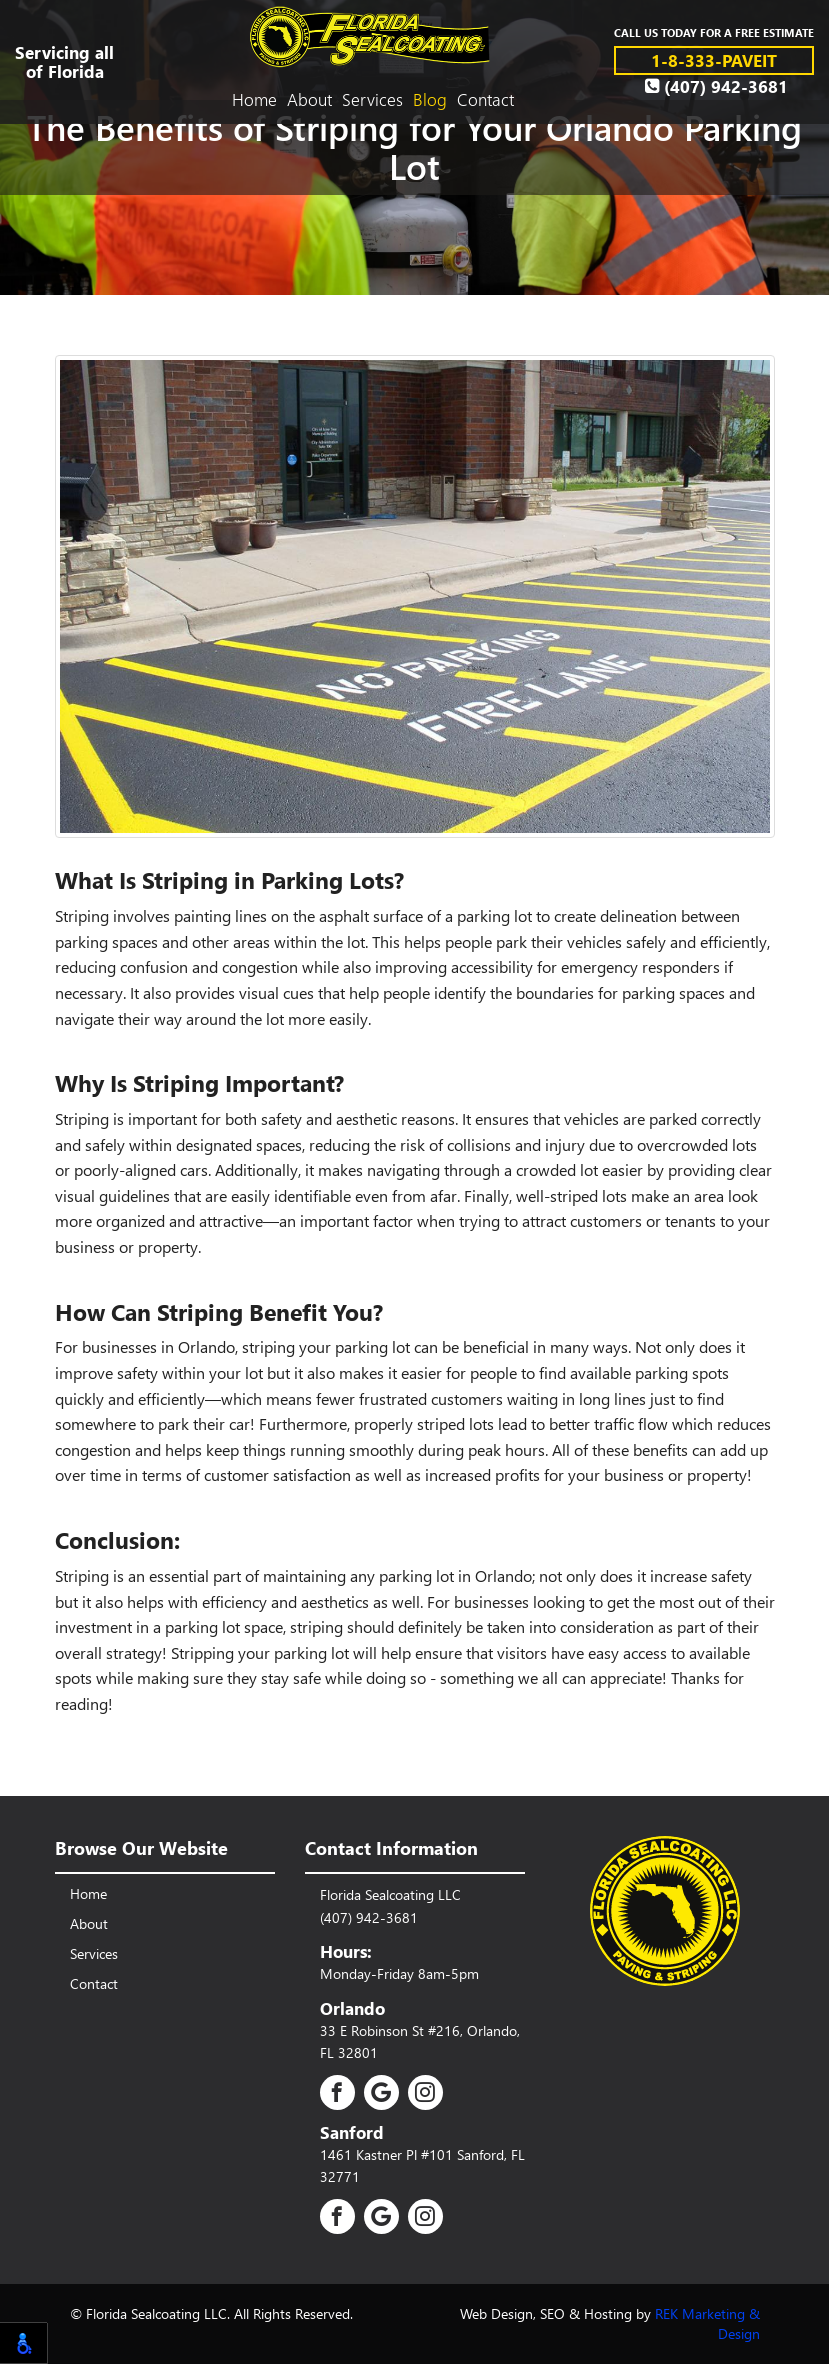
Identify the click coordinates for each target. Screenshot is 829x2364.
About (309, 99)
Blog (430, 99)
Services (372, 99)
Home (254, 99)
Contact (485, 99)
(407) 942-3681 (716, 86)
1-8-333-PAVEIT (714, 59)
